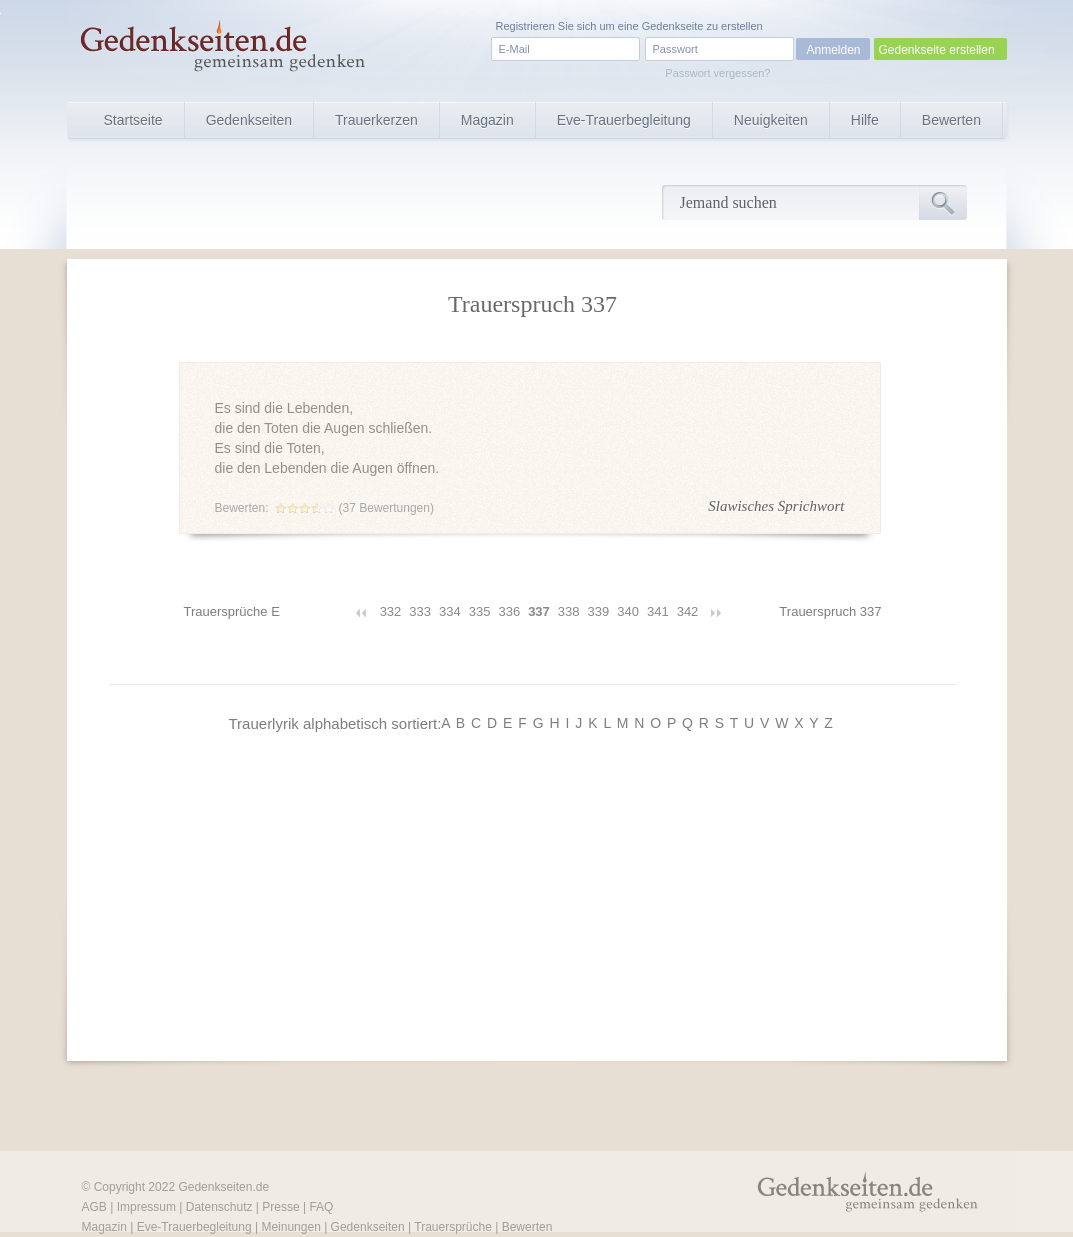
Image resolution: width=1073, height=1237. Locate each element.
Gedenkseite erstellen (937, 50)
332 (391, 611)
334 (450, 611)
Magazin (487, 120)
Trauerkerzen (376, 120)
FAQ (321, 1207)
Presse (280, 1207)
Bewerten (951, 120)
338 (569, 611)
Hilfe (865, 120)
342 (688, 611)
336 (509, 611)
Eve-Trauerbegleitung (624, 120)
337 (539, 611)
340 (628, 611)
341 (658, 611)
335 (480, 611)
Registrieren (525, 26)
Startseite (133, 120)
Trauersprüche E (232, 611)
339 (599, 611)
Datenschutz (219, 1207)
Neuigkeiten (771, 120)
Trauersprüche (453, 1227)
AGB (94, 1207)
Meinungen (290, 1227)
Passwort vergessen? (717, 73)
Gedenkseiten (249, 120)
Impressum (146, 1207)
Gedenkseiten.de (223, 1187)
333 (420, 611)
